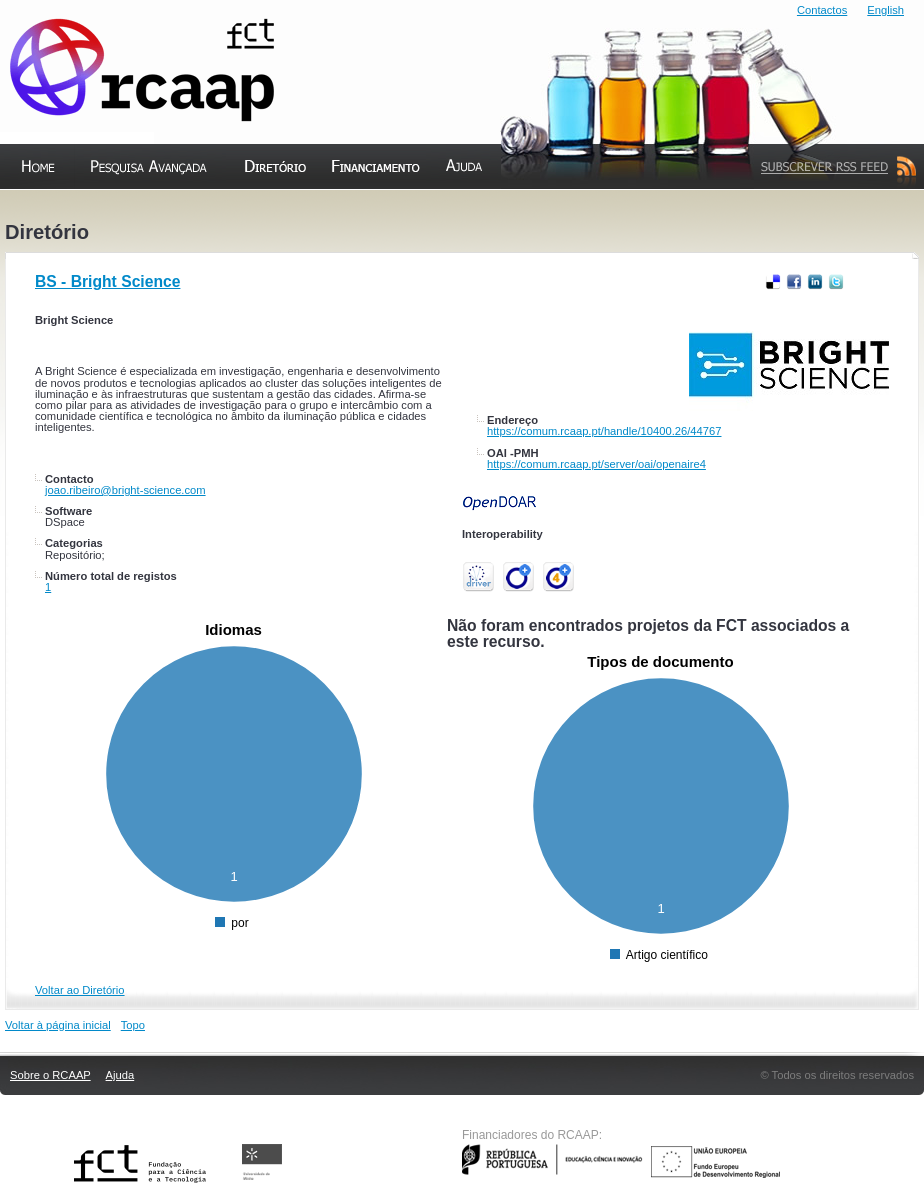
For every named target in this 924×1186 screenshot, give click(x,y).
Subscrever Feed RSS (833, 209)
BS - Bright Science (107, 281)
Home (21, 209)
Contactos (822, 10)
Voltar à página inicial (58, 1025)
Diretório (256, 209)
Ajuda (446, 209)
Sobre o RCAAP (50, 1075)
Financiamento (376, 209)
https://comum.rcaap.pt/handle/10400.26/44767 (604, 431)
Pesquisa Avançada (144, 209)
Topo (133, 1025)
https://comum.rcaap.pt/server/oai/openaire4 (596, 464)
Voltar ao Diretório (80, 990)
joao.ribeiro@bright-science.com (125, 490)
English (885, 10)
